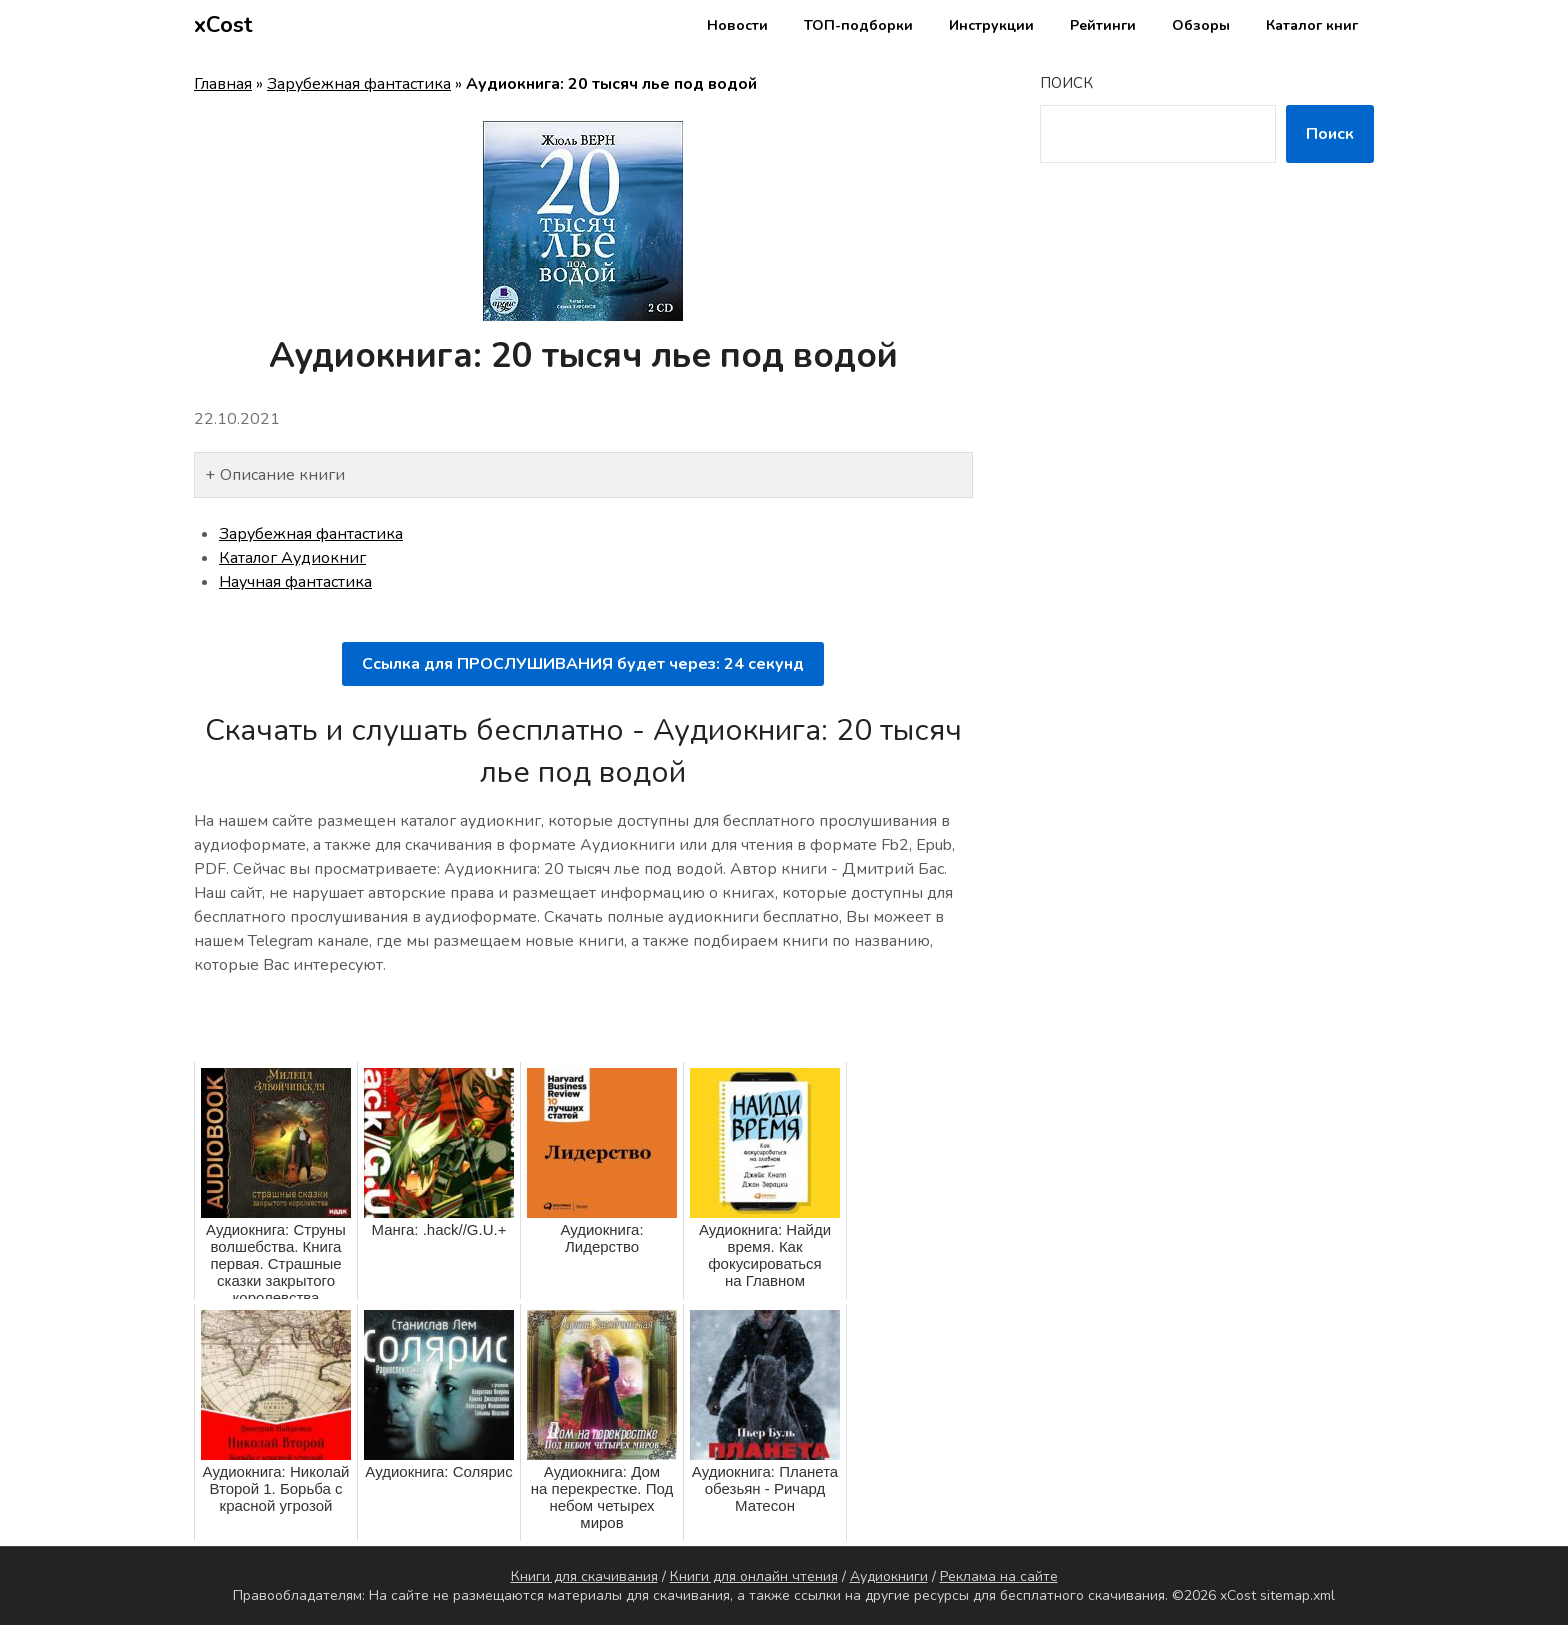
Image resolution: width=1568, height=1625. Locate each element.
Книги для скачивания (584, 1576)
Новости (737, 25)
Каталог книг (1312, 25)
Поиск (1066, 83)
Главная (223, 84)
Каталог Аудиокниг (292, 558)
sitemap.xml (1297, 1595)
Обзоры (1201, 25)
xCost (223, 25)
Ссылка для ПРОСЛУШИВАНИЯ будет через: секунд (583, 664)
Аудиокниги (889, 1576)
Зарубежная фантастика (359, 84)
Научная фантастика (295, 582)
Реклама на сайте (999, 1576)
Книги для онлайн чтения (754, 1576)
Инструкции (991, 25)
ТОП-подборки (858, 25)
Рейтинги (1103, 25)
